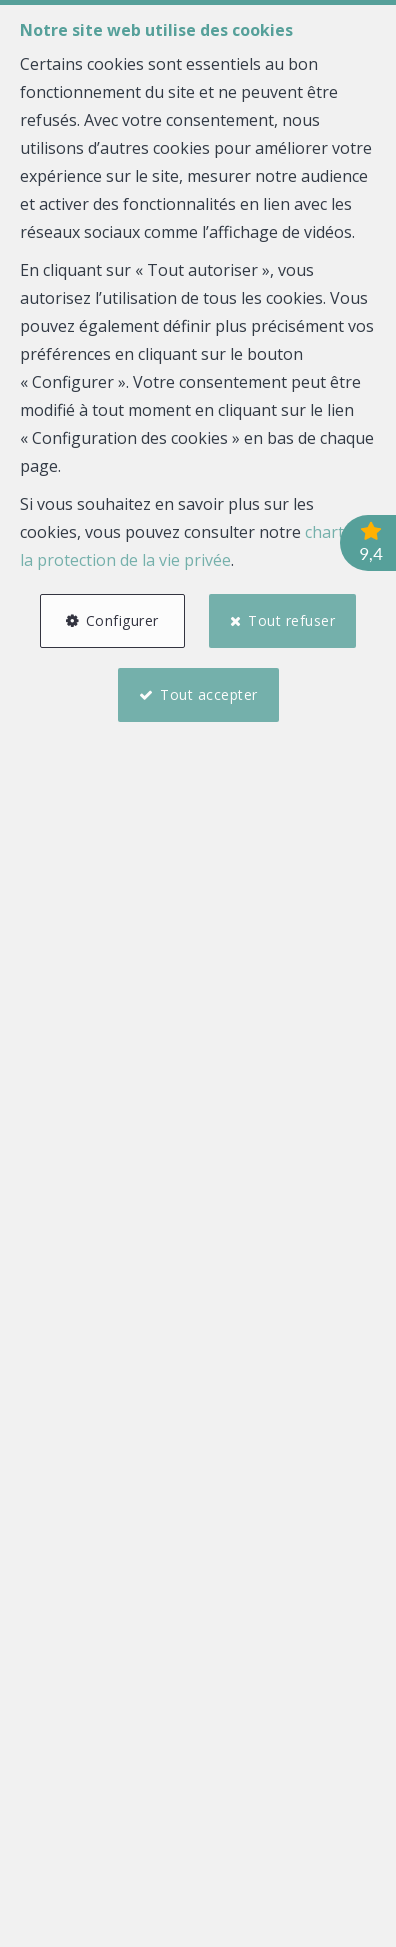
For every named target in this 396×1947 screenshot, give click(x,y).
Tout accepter (209, 694)
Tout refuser (291, 620)
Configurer (122, 620)
